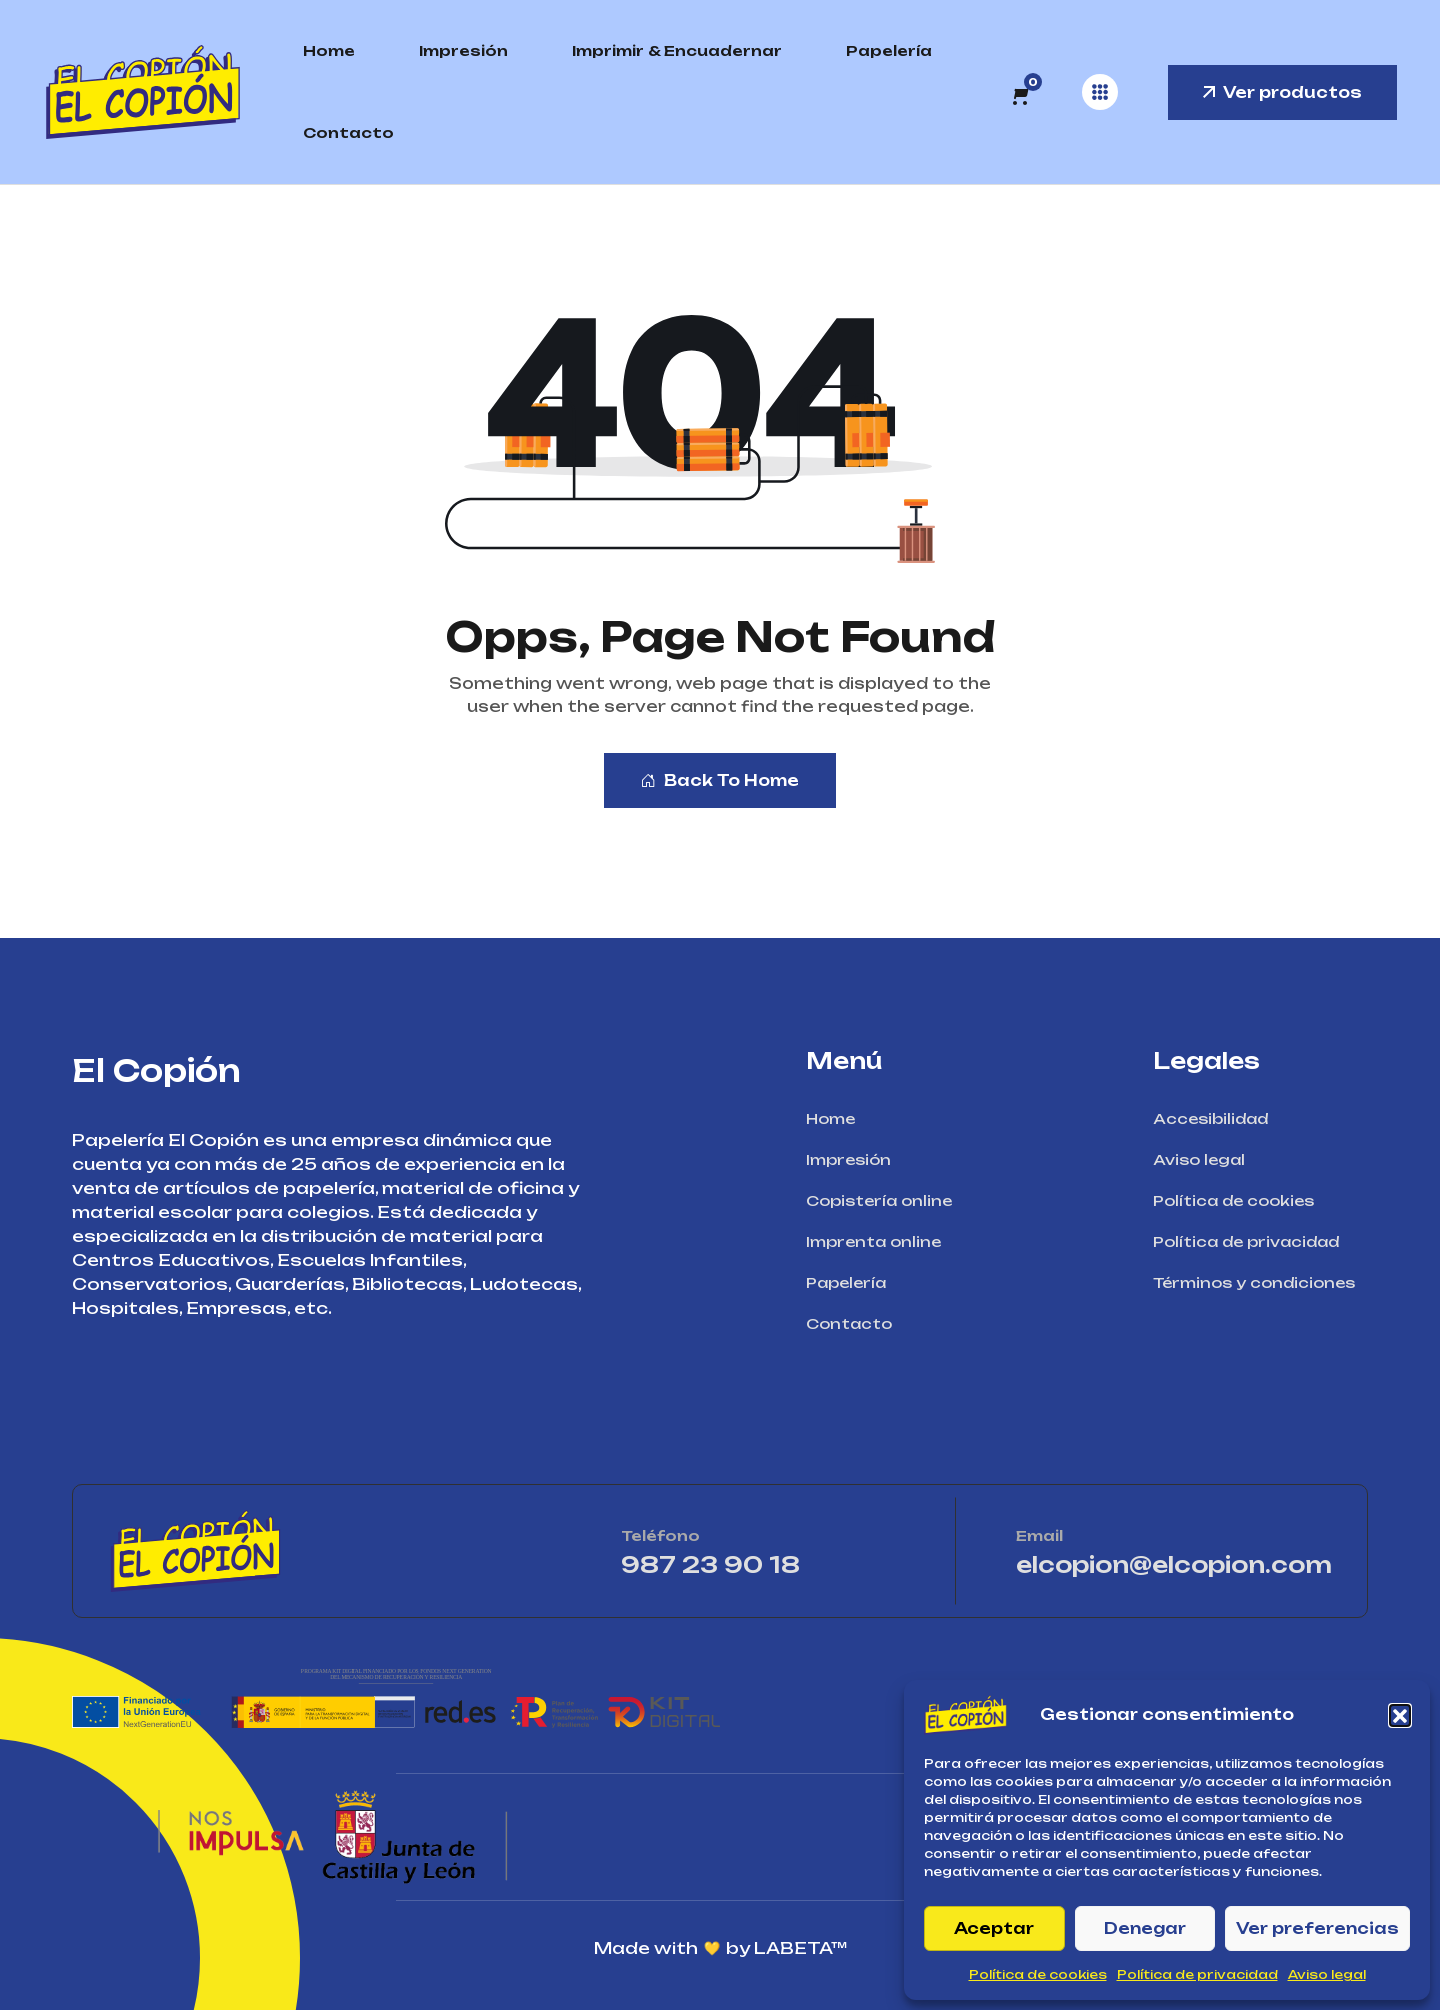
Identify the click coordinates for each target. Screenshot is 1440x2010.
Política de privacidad (1197, 1974)
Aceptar (994, 1928)
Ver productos (1282, 92)
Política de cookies (1038, 1974)
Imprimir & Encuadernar (677, 50)
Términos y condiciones (1260, 1282)
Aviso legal (1327, 1974)
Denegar (1145, 1928)
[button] (1400, 1715)
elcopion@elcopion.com (1174, 1564)
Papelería (889, 50)
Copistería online (885, 1200)
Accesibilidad (1217, 1118)
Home (329, 50)
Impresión (463, 50)
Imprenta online (880, 1241)
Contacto (348, 132)
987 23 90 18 (768, 1564)
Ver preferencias (1317, 1928)
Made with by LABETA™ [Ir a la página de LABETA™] (720, 1948)
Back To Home (720, 780)
